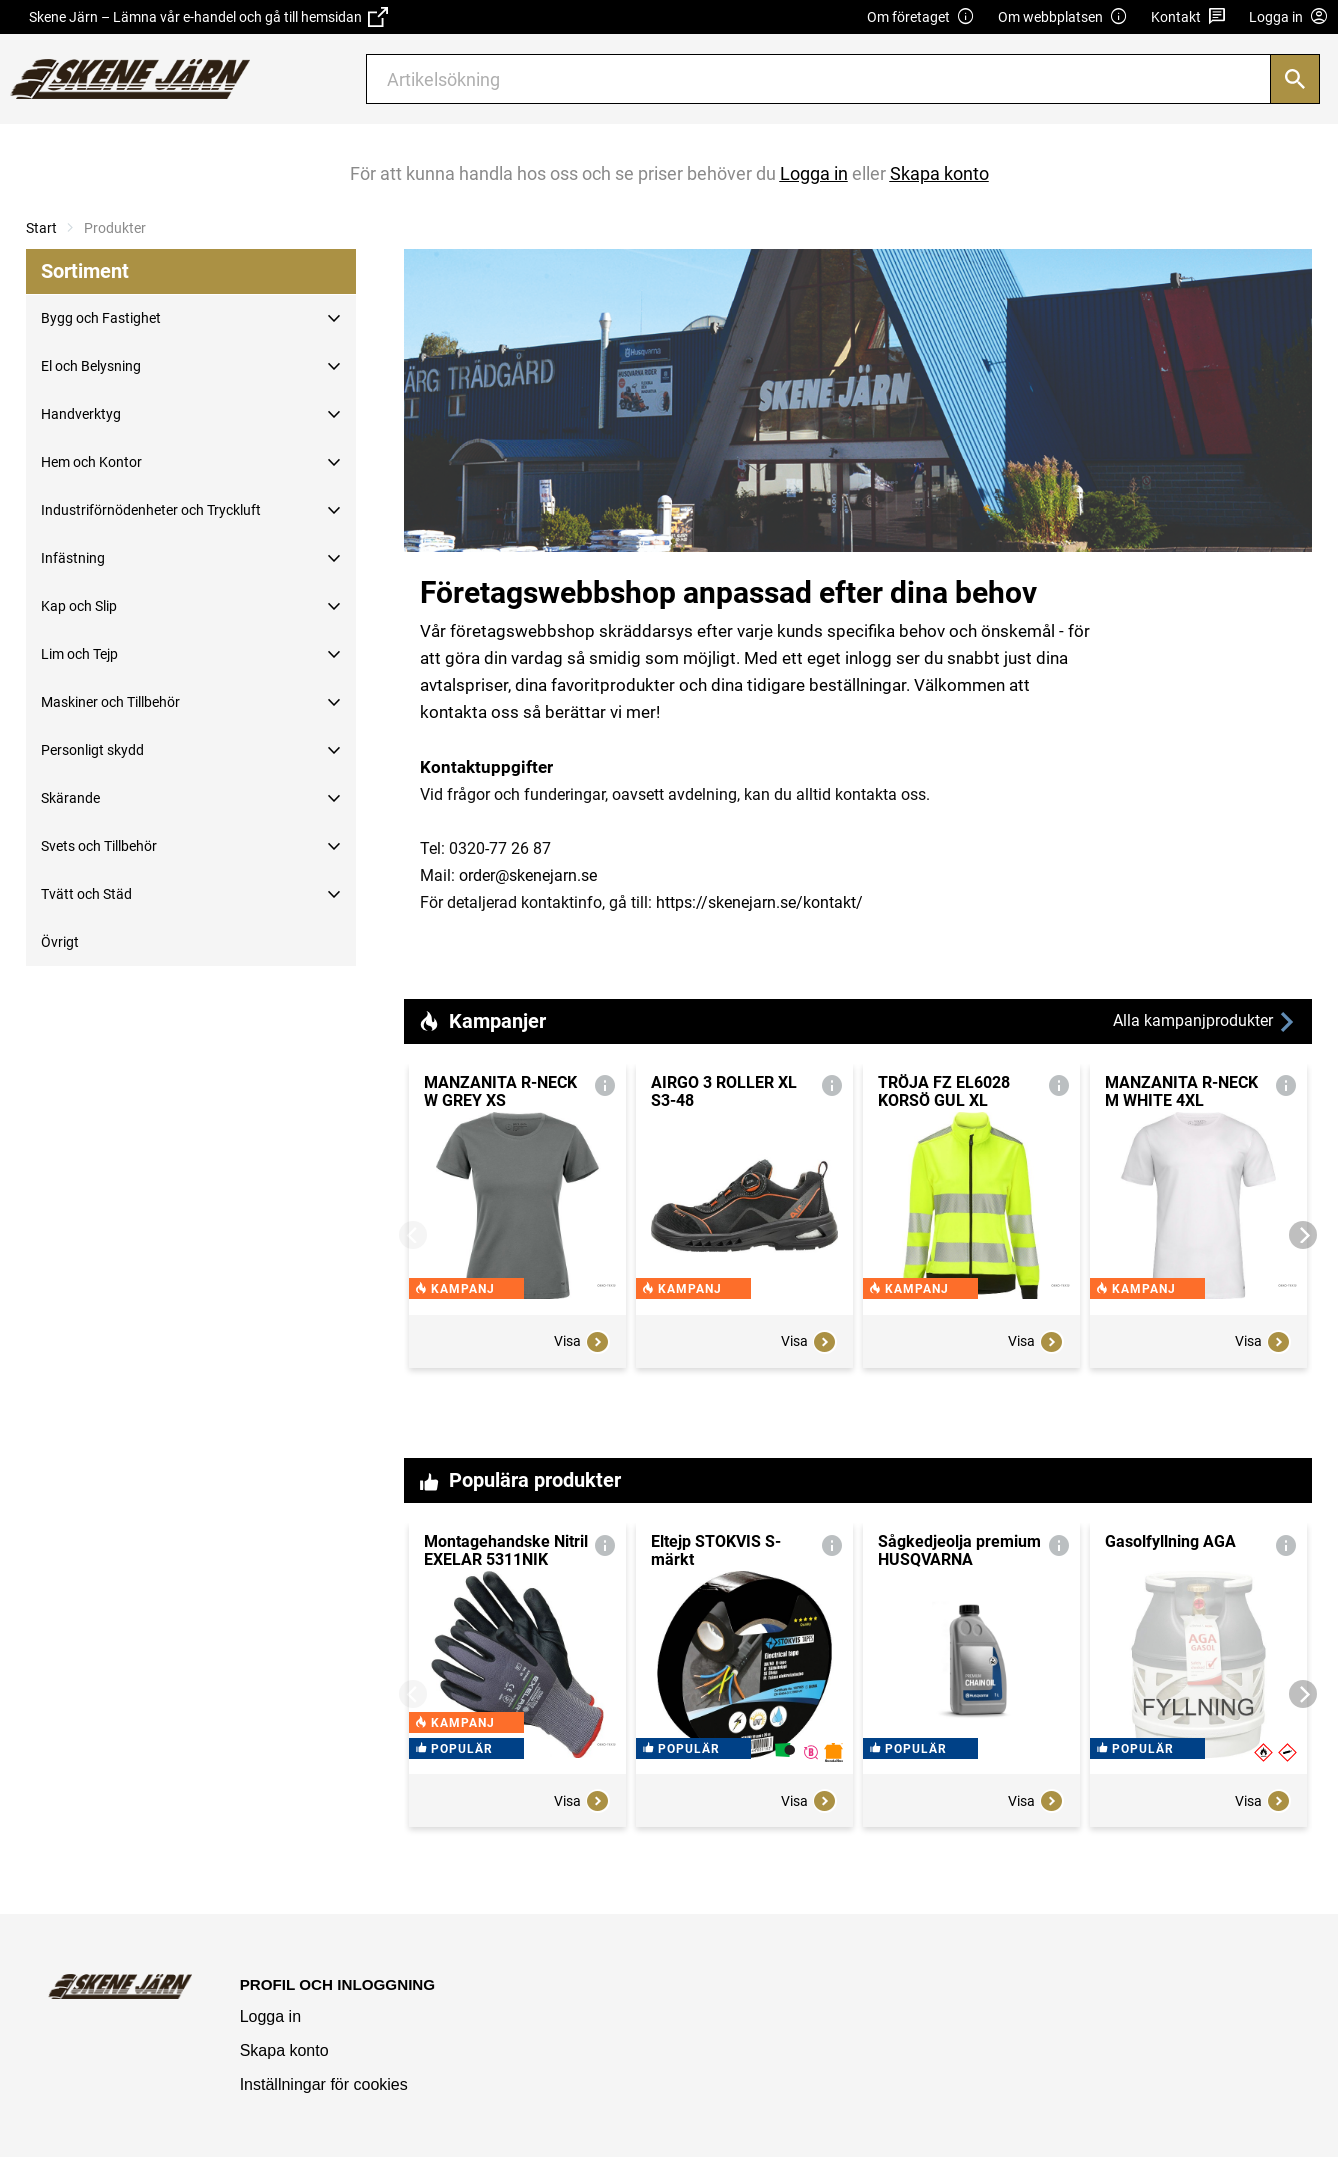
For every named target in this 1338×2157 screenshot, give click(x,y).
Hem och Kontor (91, 462)
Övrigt (60, 942)
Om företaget (921, 17)
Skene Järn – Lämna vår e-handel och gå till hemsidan (208, 17)
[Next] (1303, 1235)
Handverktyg (81, 414)
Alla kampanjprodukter (1205, 1021)
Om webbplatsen (1063, 17)
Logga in (270, 2016)
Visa (582, 1380)
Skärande (70, 798)
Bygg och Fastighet (101, 318)
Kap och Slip (79, 606)
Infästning (73, 558)
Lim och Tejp (79, 654)
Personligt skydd (92, 750)
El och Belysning (91, 366)
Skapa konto (284, 2050)
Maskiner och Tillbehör (110, 702)
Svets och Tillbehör (99, 846)
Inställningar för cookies (324, 2084)
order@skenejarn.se (528, 875)
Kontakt (1188, 17)
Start (41, 228)
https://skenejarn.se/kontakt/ (759, 902)
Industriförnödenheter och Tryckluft (151, 510)
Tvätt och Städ (86, 894)
